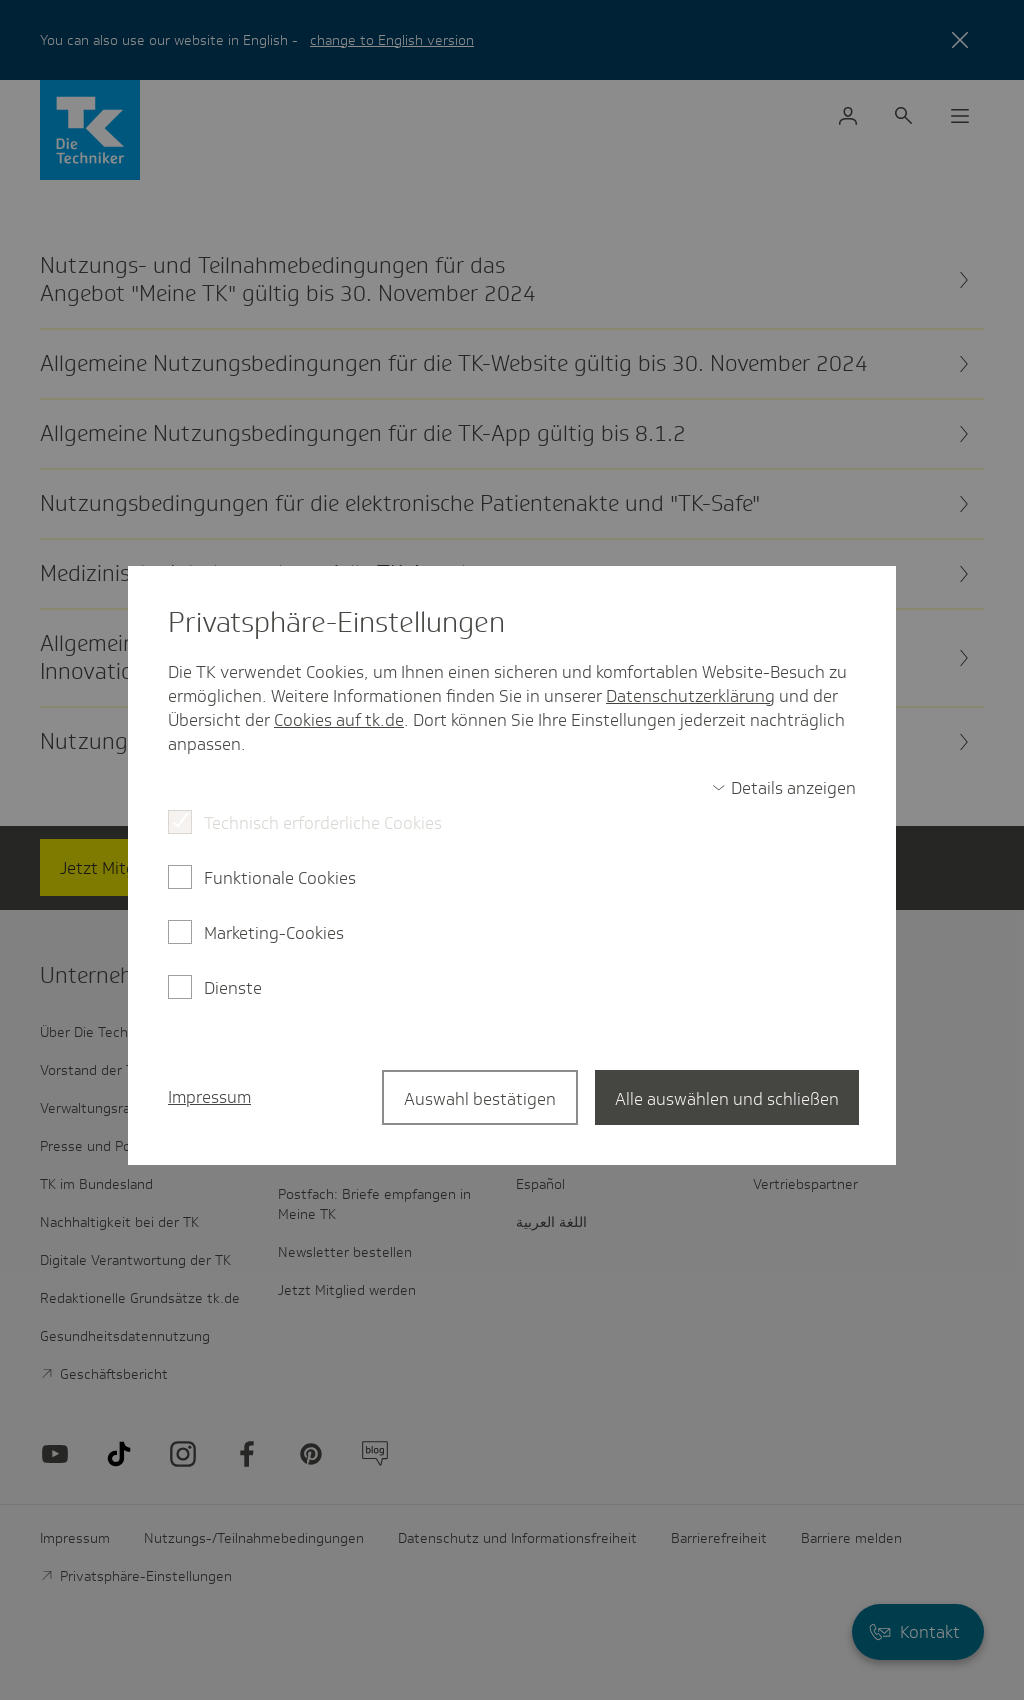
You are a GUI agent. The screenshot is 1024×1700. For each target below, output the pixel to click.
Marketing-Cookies (274, 933)
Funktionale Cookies (280, 878)
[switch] (784, 788)
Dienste (233, 988)
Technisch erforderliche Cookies (323, 823)
